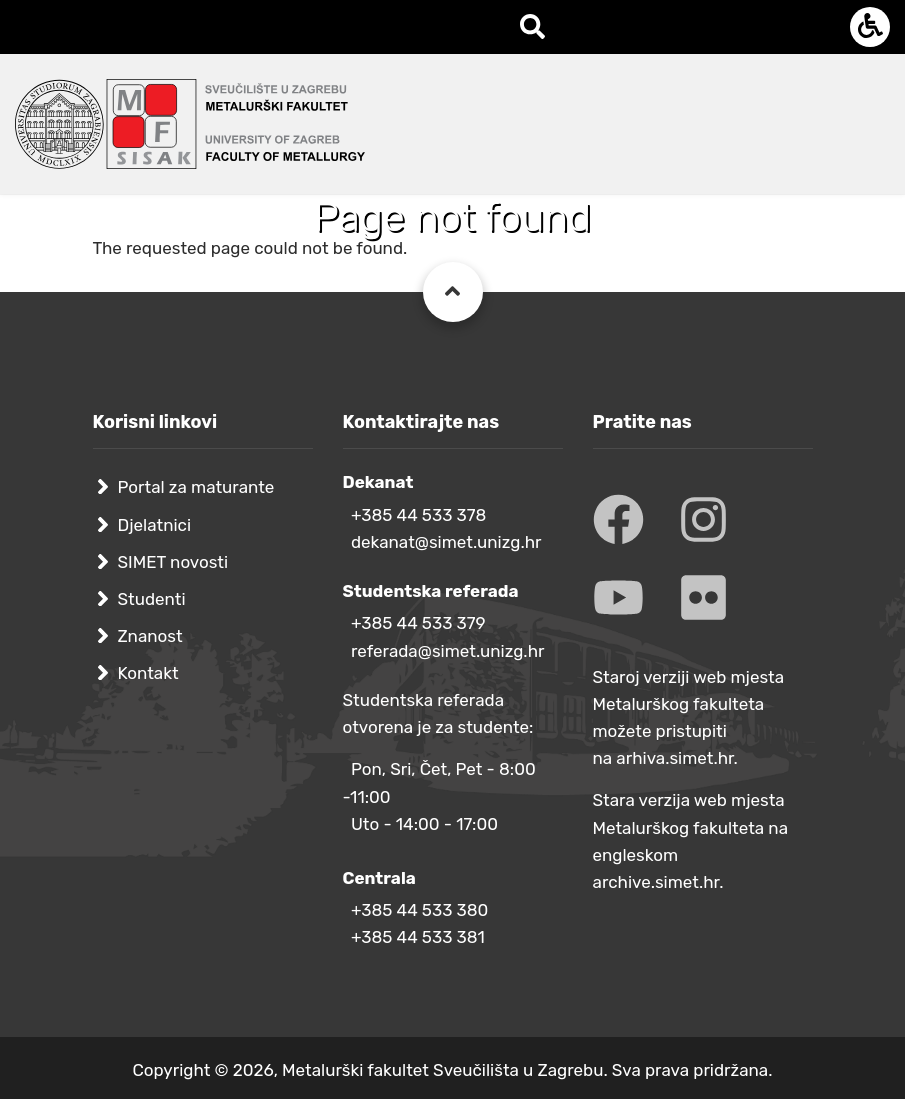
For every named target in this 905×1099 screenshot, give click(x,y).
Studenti (152, 599)
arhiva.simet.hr (674, 758)
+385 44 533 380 (419, 910)
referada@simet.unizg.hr (448, 651)
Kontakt (148, 673)
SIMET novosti (173, 562)
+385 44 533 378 (418, 515)
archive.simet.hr (656, 882)
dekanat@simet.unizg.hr (446, 542)
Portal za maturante (196, 487)
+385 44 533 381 (418, 937)
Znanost (150, 636)
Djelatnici (155, 525)
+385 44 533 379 (418, 623)
